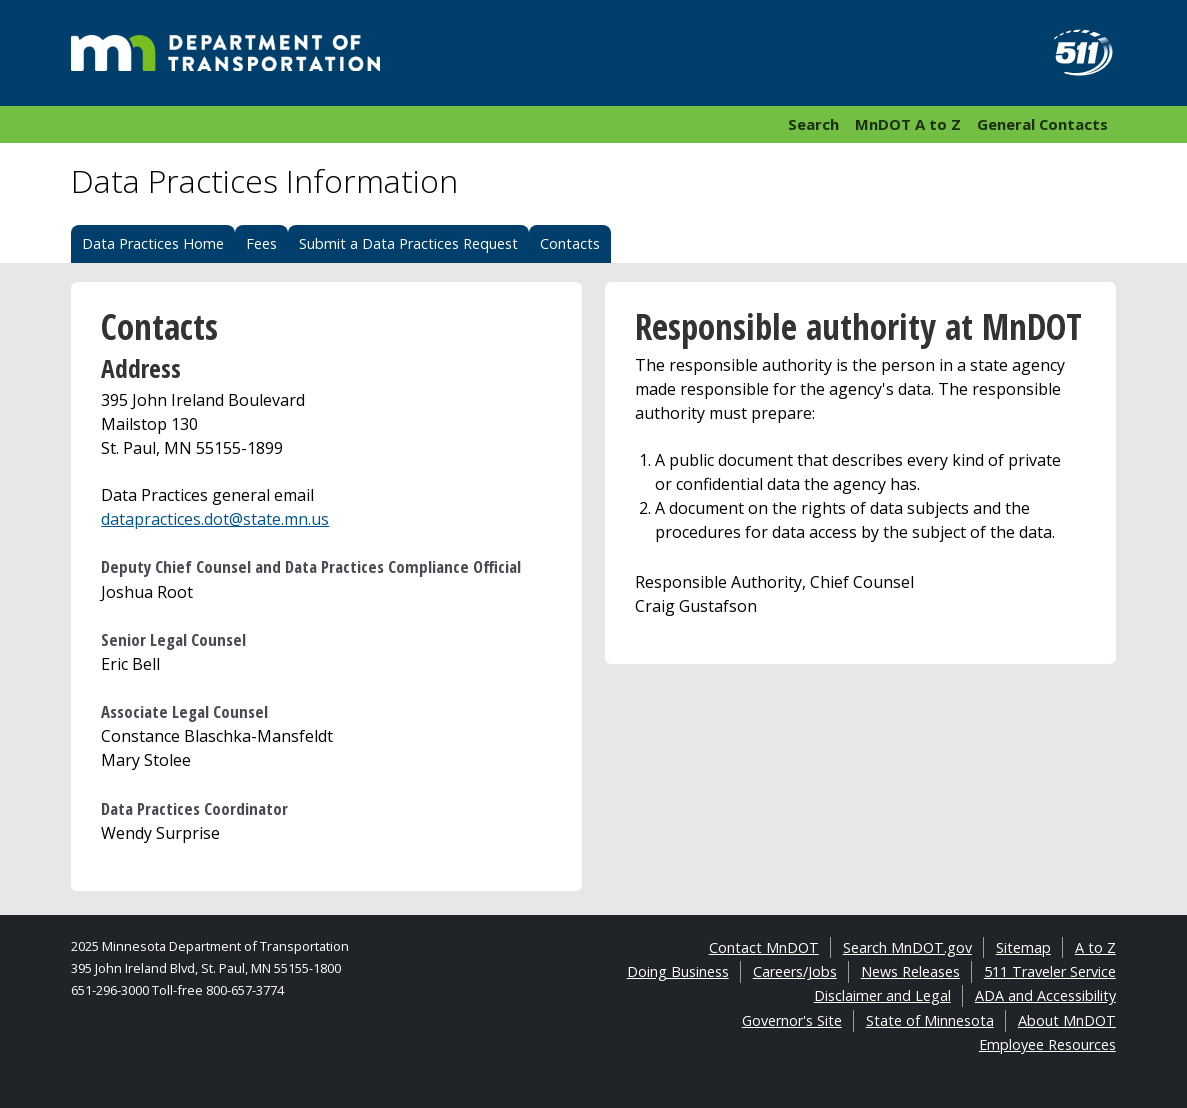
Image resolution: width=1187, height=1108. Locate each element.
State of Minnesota (930, 1020)
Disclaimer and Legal (882, 995)
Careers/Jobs (795, 971)
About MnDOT (1067, 1020)
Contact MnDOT (764, 947)
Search (813, 124)
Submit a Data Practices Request (408, 243)
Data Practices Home (153, 243)
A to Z (1095, 947)
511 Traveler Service (1050, 971)
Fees (261, 243)
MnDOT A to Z (908, 124)
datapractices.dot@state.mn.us (215, 519)
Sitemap (1023, 947)
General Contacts (1042, 124)
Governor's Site (792, 1020)
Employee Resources (1047, 1044)
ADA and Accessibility (1045, 995)
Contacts (570, 243)
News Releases (910, 971)
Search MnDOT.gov (907, 947)
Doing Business (678, 971)
